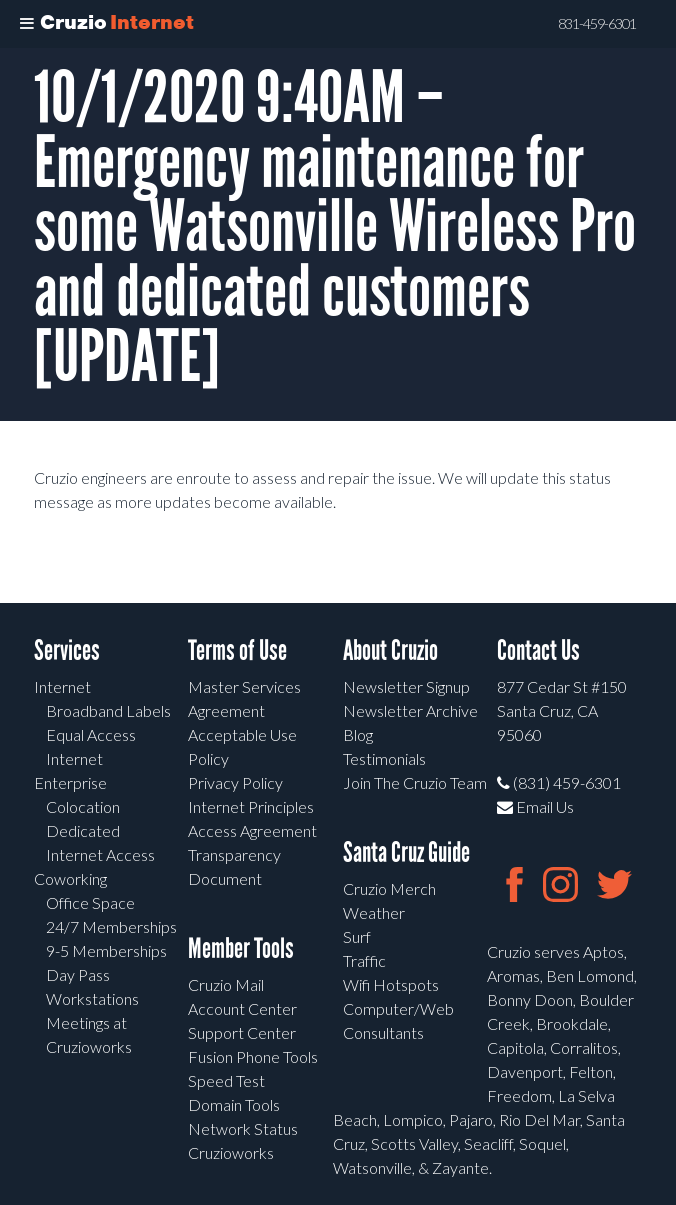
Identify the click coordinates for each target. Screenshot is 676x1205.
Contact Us (538, 650)
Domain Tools (234, 1104)
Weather (374, 912)
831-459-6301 (597, 24)
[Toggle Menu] (27, 24)
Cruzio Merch (389, 888)
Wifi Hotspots (391, 984)
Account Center (242, 1008)
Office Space (90, 902)
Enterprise (70, 782)
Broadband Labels (108, 710)
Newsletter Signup (406, 686)
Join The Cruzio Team (415, 782)
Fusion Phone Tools (253, 1056)
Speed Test (226, 1080)
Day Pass (78, 974)
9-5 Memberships (106, 950)
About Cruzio (390, 650)
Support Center (242, 1032)
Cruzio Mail (226, 984)
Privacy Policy (235, 782)
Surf (357, 936)
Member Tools (241, 948)
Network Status (243, 1128)
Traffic (364, 960)
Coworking (70, 878)
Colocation (83, 806)
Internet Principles (251, 806)
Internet (62, 686)
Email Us (535, 806)
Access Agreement (252, 830)
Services (67, 650)
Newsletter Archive (410, 710)
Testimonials (384, 758)
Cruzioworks (231, 1152)
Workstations (92, 998)
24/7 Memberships (111, 926)
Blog (358, 734)
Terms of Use (237, 650)
